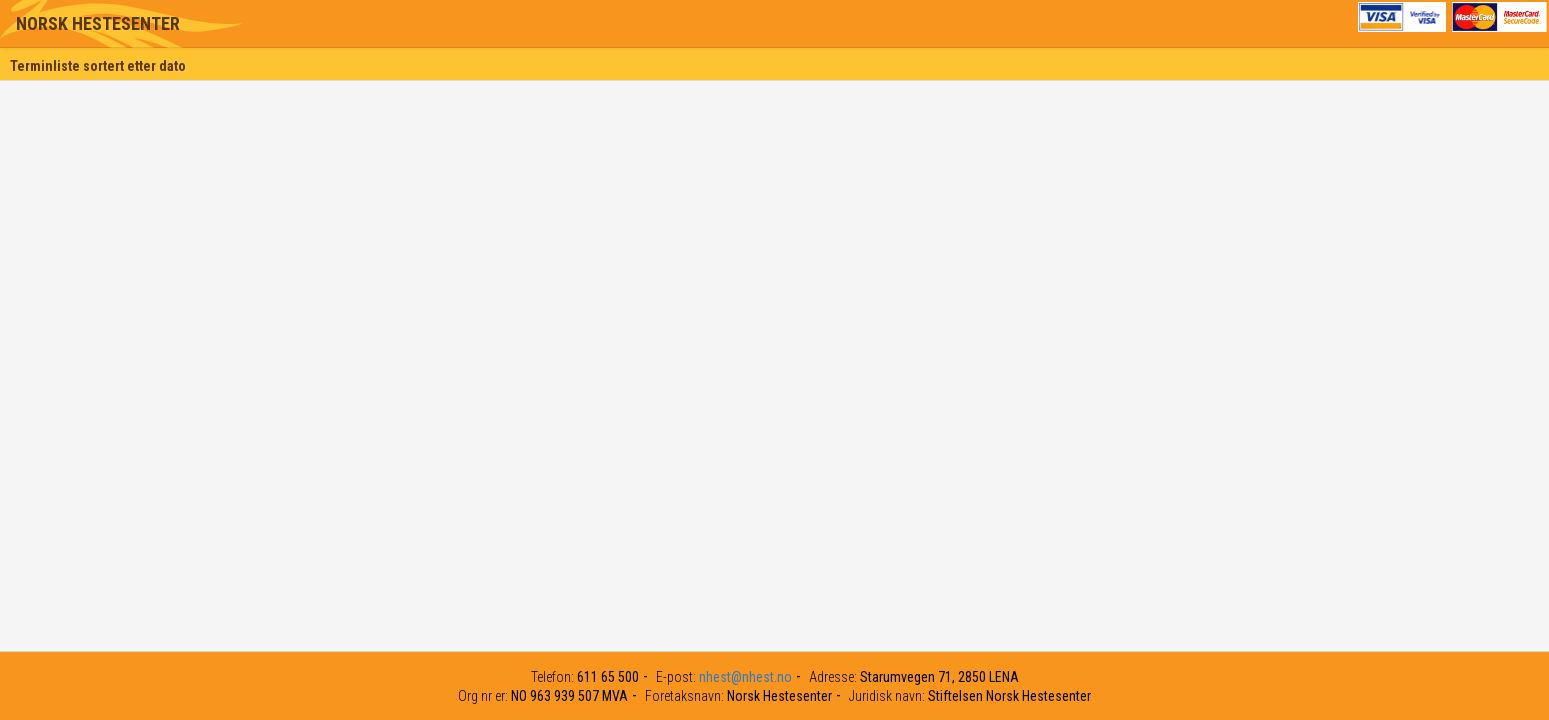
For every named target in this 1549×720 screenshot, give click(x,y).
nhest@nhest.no (745, 677)
